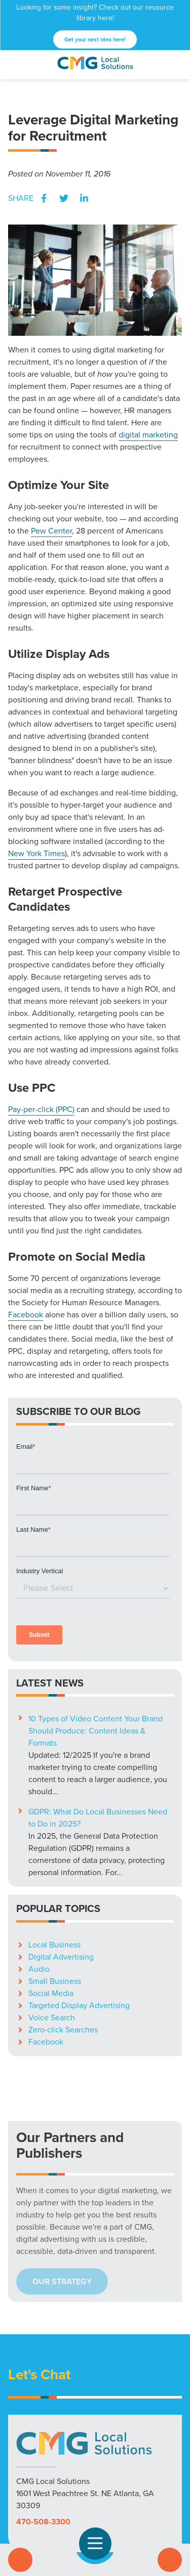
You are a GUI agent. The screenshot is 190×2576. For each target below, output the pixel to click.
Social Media (50, 1782)
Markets (65, 2403)
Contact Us (170, 2560)
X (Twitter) (79, 2486)
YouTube (111, 2486)
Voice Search (51, 1806)
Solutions (28, 2403)
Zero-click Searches (63, 1818)
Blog (136, 2403)
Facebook (43, 198)
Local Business (54, 1733)
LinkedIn (84, 198)
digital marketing (148, 434)
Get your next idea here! (95, 39)
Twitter (64, 198)
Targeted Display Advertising (79, 1794)
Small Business (54, 1769)
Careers (164, 2403)
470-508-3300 (43, 2310)
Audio (39, 1757)
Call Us (20, 2560)
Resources (103, 2403)
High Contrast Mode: (85, 2518)
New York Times (36, 853)
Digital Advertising (61, 1745)
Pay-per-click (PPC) (41, 1109)
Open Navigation (99, 2543)
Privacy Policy (95, 2415)
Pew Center (51, 531)
